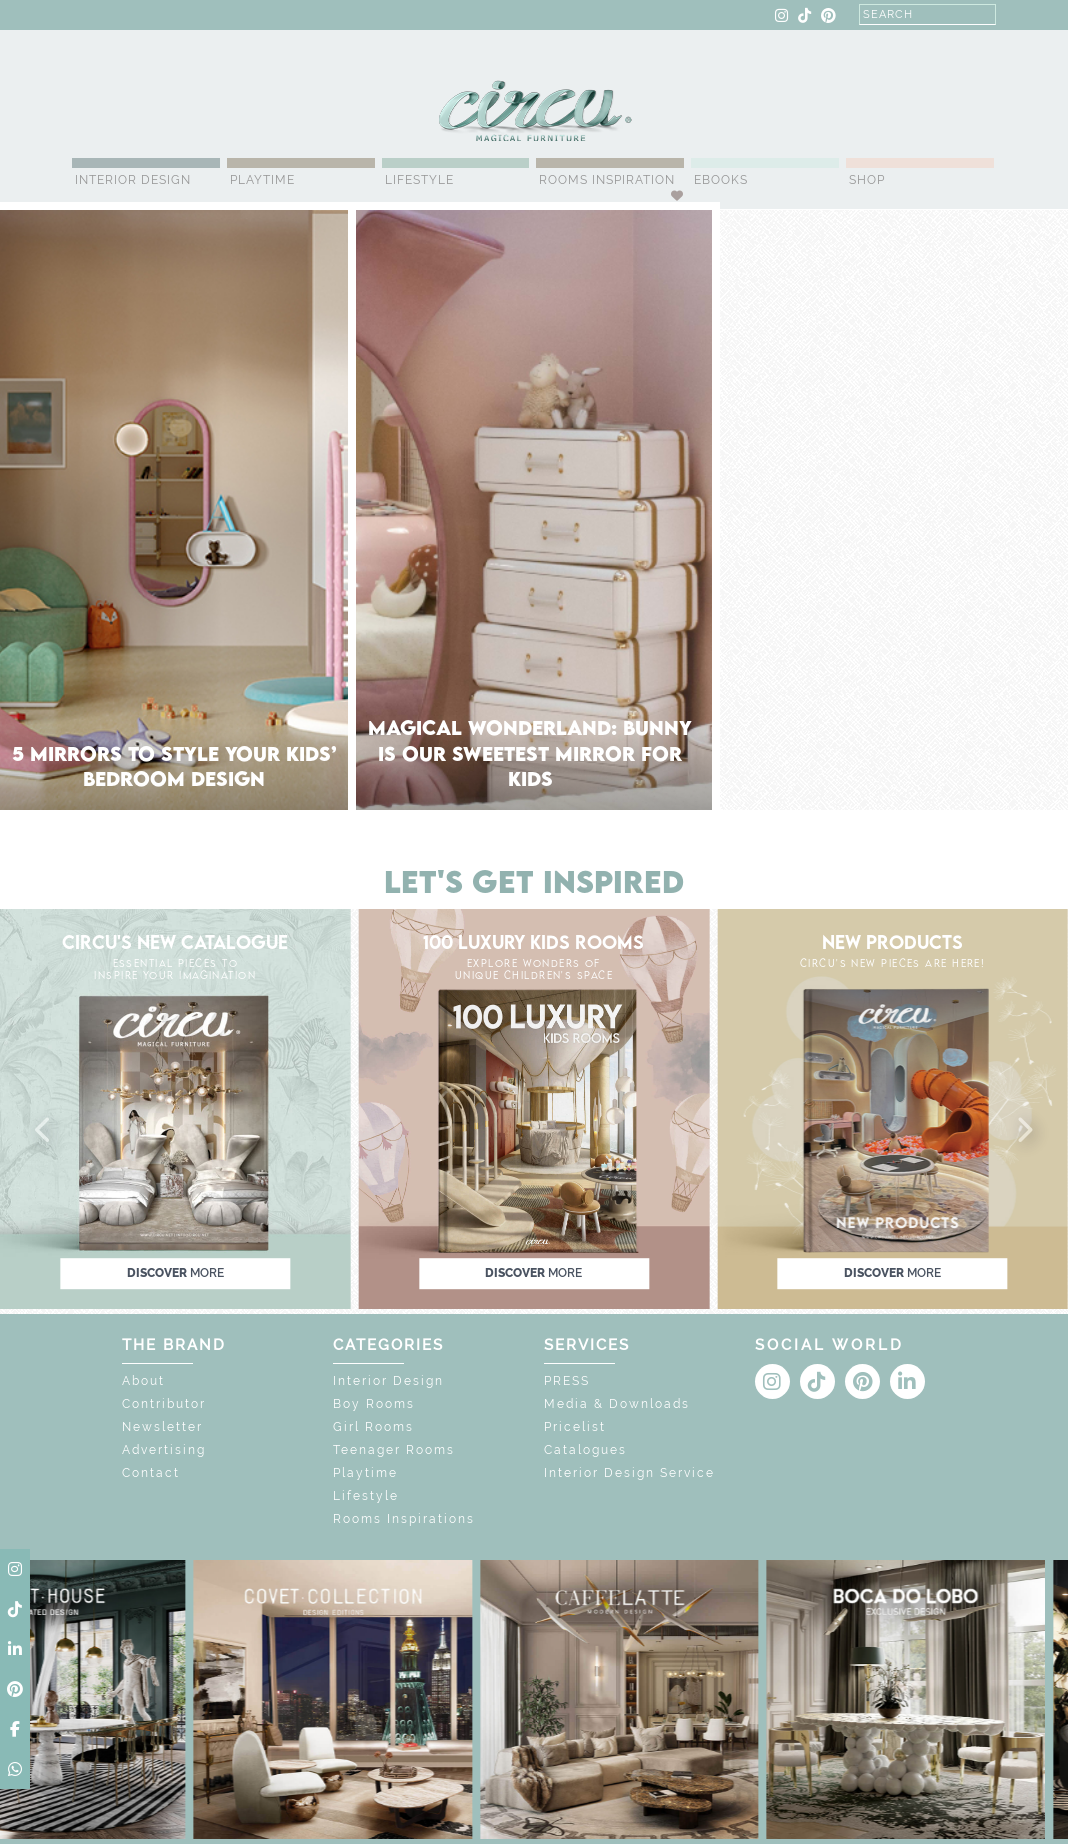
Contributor (164, 1404)
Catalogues (585, 1450)
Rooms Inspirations (404, 1519)
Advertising (164, 1450)
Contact (151, 1473)
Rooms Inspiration (607, 180)
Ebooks (721, 180)
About (143, 1381)
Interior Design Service (629, 1473)
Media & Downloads (617, 1404)
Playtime (262, 180)
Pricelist (575, 1427)
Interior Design (133, 180)
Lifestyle (419, 180)
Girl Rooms (373, 1427)
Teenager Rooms (394, 1450)
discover (175, 1273)
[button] (44, 1131)
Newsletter (162, 1427)
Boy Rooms (374, 1404)
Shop (867, 180)
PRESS (567, 1381)
